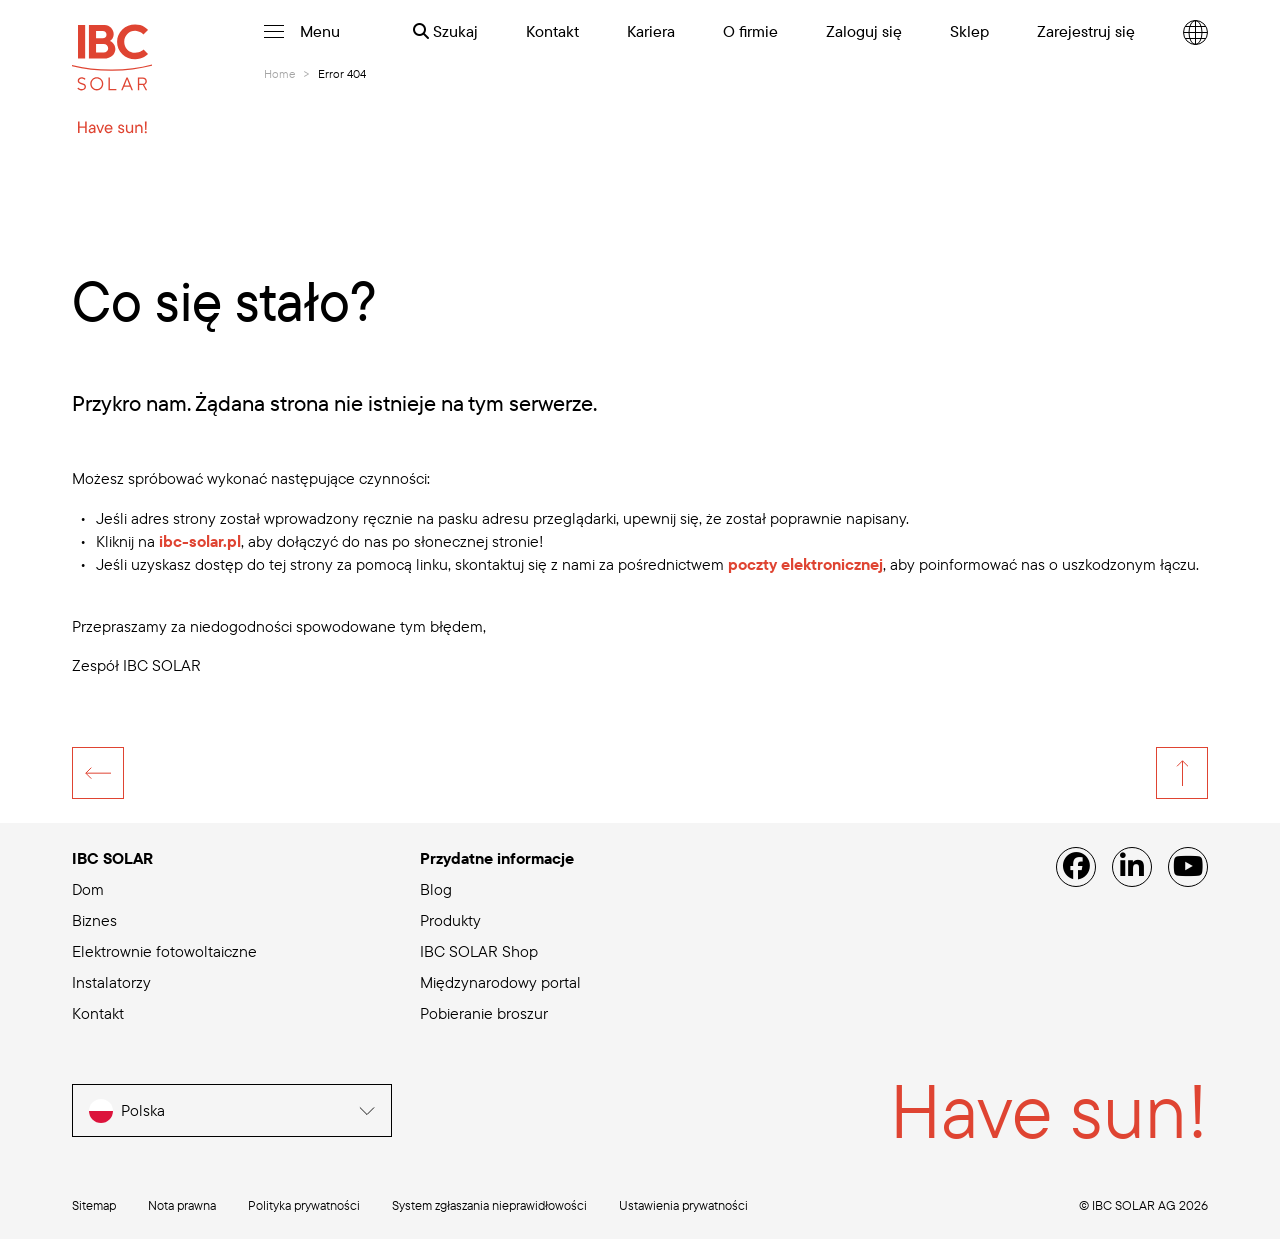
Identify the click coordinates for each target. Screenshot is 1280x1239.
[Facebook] (1076, 867)
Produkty (450, 920)
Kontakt (98, 1013)
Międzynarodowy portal (500, 982)
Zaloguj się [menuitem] (864, 31)
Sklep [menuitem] (969, 31)
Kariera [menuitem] (651, 31)
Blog (436, 889)
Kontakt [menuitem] (552, 31)
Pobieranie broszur (484, 1013)
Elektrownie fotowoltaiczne (164, 951)
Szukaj (445, 31)
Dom (88, 889)
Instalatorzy (111, 982)
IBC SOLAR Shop (479, 951)
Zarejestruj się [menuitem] (1086, 31)
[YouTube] (1188, 867)
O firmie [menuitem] (750, 31)
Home (279, 73)
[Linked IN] (1132, 867)
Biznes (94, 920)
